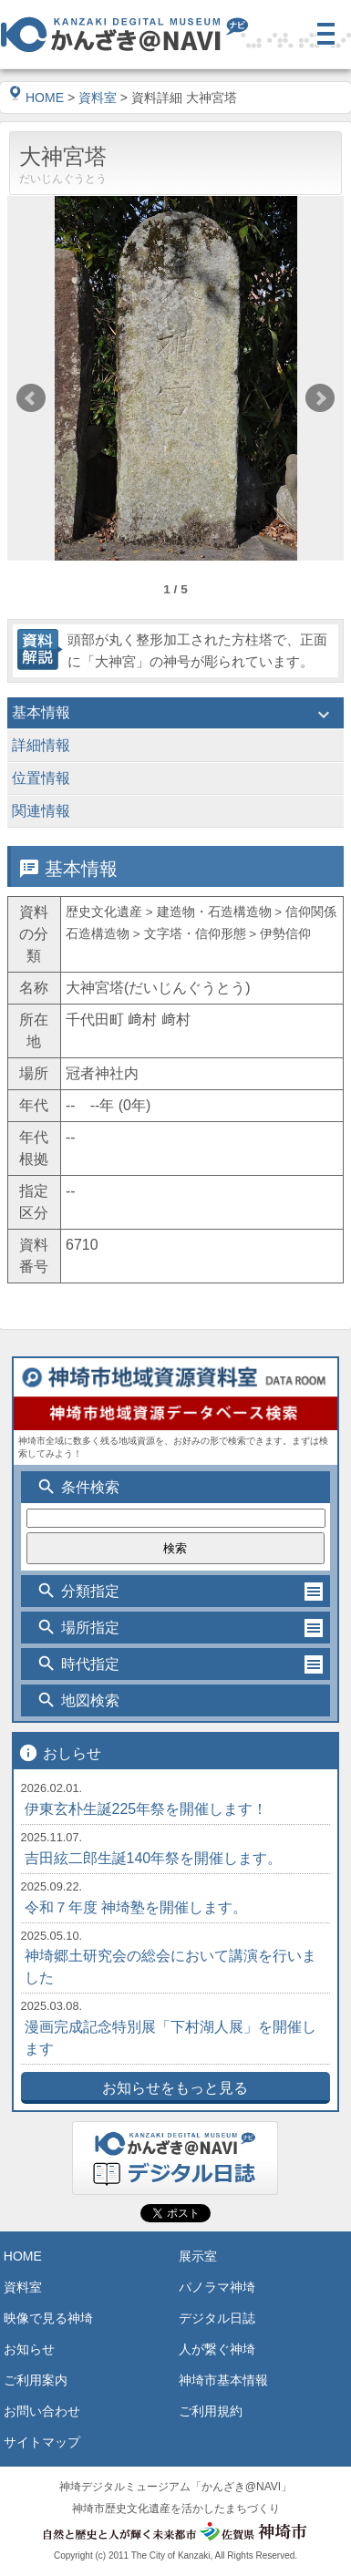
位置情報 (176, 780)
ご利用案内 (35, 2380)
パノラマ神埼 (217, 2287)
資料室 (97, 97)
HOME (36, 97)
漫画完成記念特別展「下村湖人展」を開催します (170, 2037)
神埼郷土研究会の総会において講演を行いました (170, 1966)
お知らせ (29, 2349)
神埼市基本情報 (223, 2380)
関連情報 (176, 813)
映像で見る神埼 (48, 2318)
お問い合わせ (42, 2411)
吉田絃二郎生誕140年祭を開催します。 (154, 1858)
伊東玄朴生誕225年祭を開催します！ (146, 1809)
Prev (31, 398)
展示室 (198, 2256)
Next (320, 398)
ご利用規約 (211, 2411)
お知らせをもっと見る (175, 2088)
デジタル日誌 (217, 2318)
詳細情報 (176, 747)
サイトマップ (42, 2442)
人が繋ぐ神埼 (217, 2349)
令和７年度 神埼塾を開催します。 (136, 1907)
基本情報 (176, 715)
